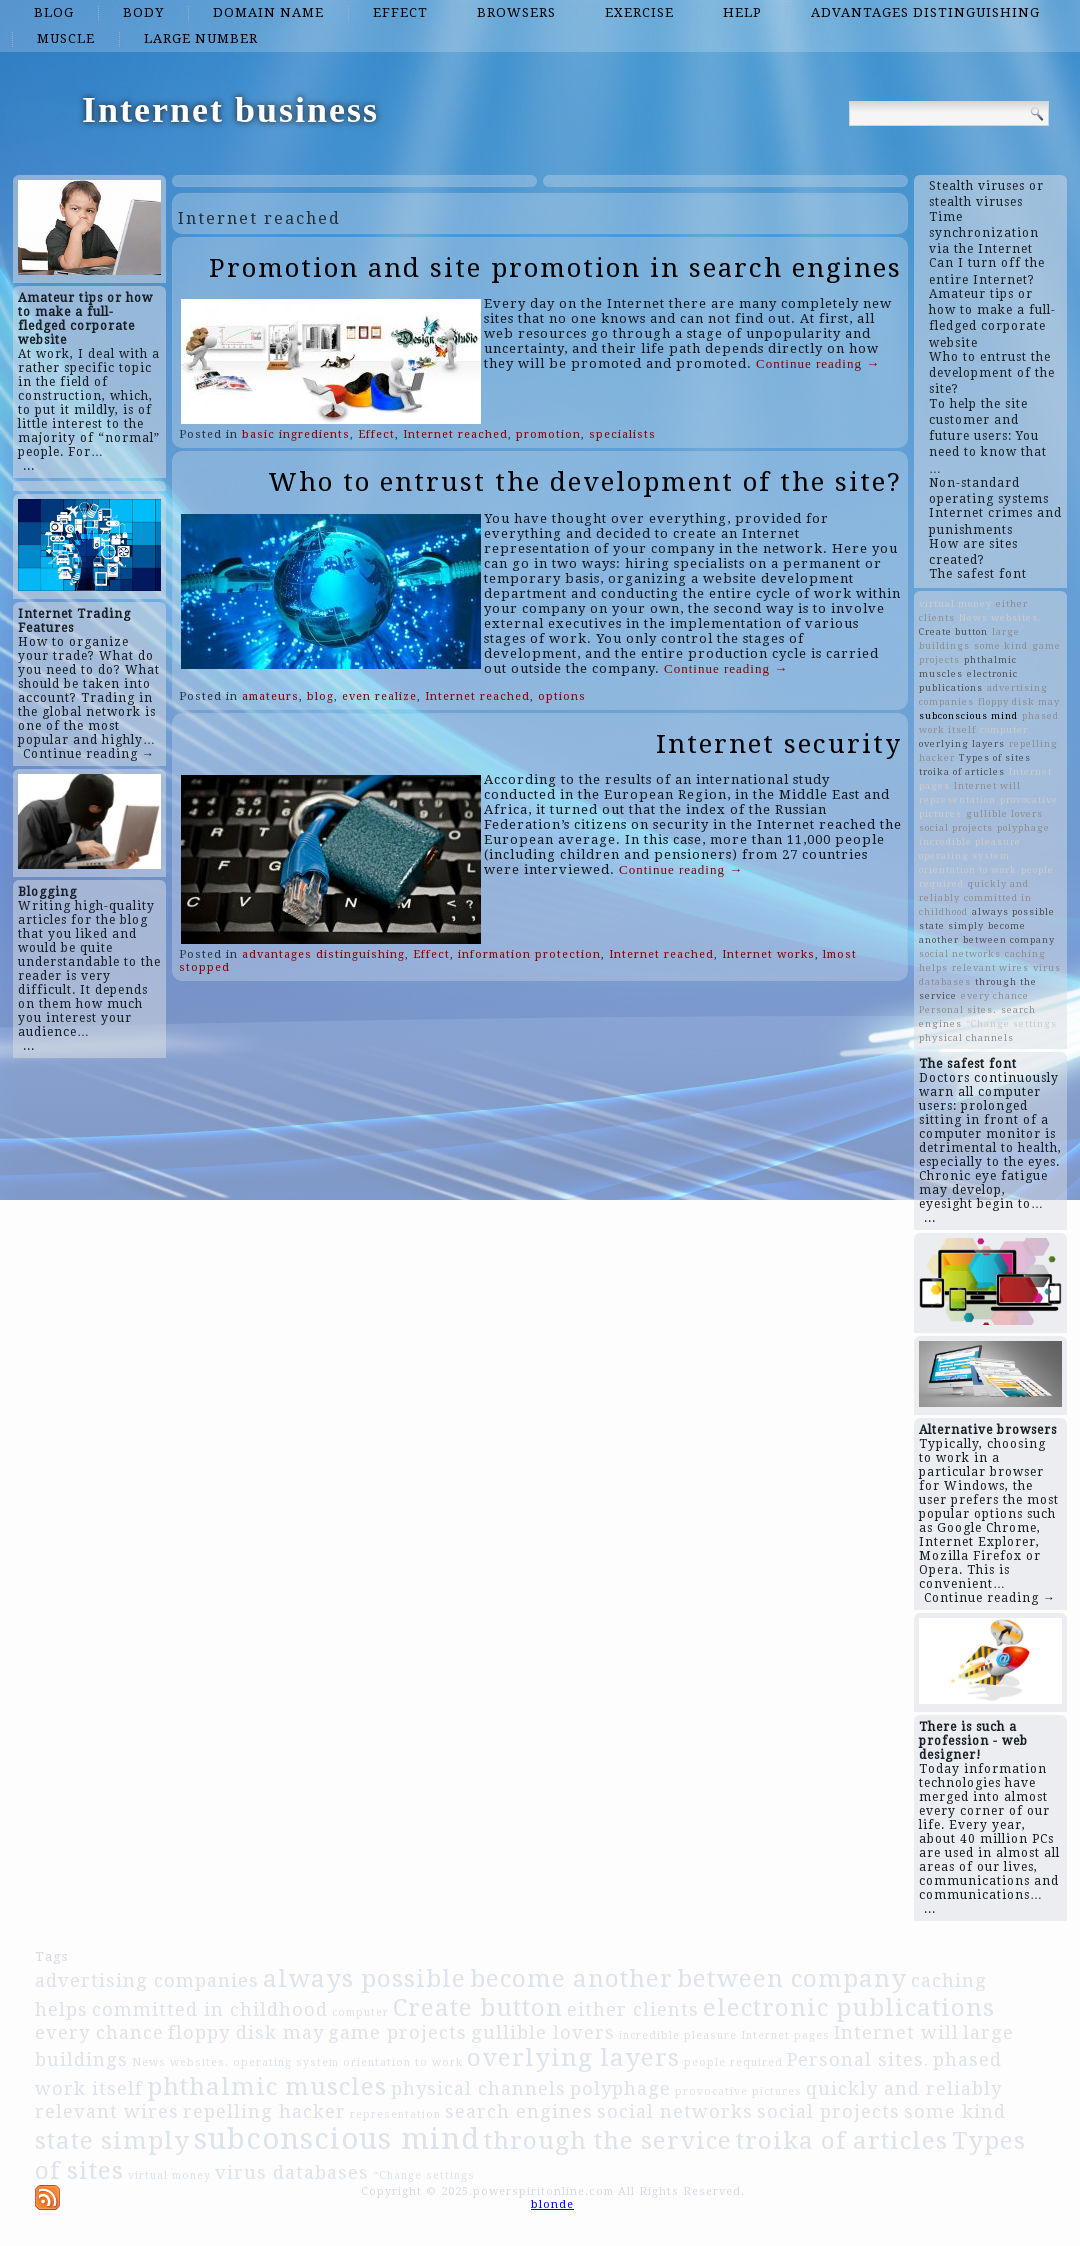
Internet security (779, 744)
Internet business (230, 110)
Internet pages (785, 2035)
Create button (953, 631)
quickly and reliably (904, 2088)
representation (957, 799)
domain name (268, 12)
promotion (548, 434)
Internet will (987, 785)
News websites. (1000, 617)
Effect (400, 12)
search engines (519, 2111)
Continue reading (818, 363)
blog (54, 12)
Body (143, 12)
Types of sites (995, 757)
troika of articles (962, 771)
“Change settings (1011, 1023)
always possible (1013, 911)
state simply (951, 925)
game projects (397, 2032)
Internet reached (455, 434)
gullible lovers (1004, 813)
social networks (960, 953)
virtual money (955, 603)
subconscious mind (968, 715)
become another (571, 1978)
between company (1009, 939)
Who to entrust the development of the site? (585, 482)
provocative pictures (738, 2091)
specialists (622, 434)
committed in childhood (210, 2009)
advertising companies (147, 1980)
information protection (529, 954)
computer (1004, 729)
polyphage (1023, 827)
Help (742, 12)
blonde (552, 2204)
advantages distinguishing (925, 12)
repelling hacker (264, 2111)
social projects (956, 827)
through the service (608, 2140)
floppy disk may (1019, 701)
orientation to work (968, 869)
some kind (1001, 645)
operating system (964, 855)
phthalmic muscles (267, 2086)
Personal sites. (958, 1009)
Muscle (66, 38)
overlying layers (962, 743)
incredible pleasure (970, 841)
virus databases (292, 2172)
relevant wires (990, 967)
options (562, 696)
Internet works (768, 954)
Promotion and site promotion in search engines (555, 268)
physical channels (966, 1037)
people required (733, 2062)
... (29, 466)
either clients (633, 2009)
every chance (995, 995)
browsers (516, 12)
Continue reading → (89, 754)
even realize (379, 696)
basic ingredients (296, 434)
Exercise (639, 12)
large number (201, 38)
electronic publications (849, 2007)
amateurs (270, 696)
